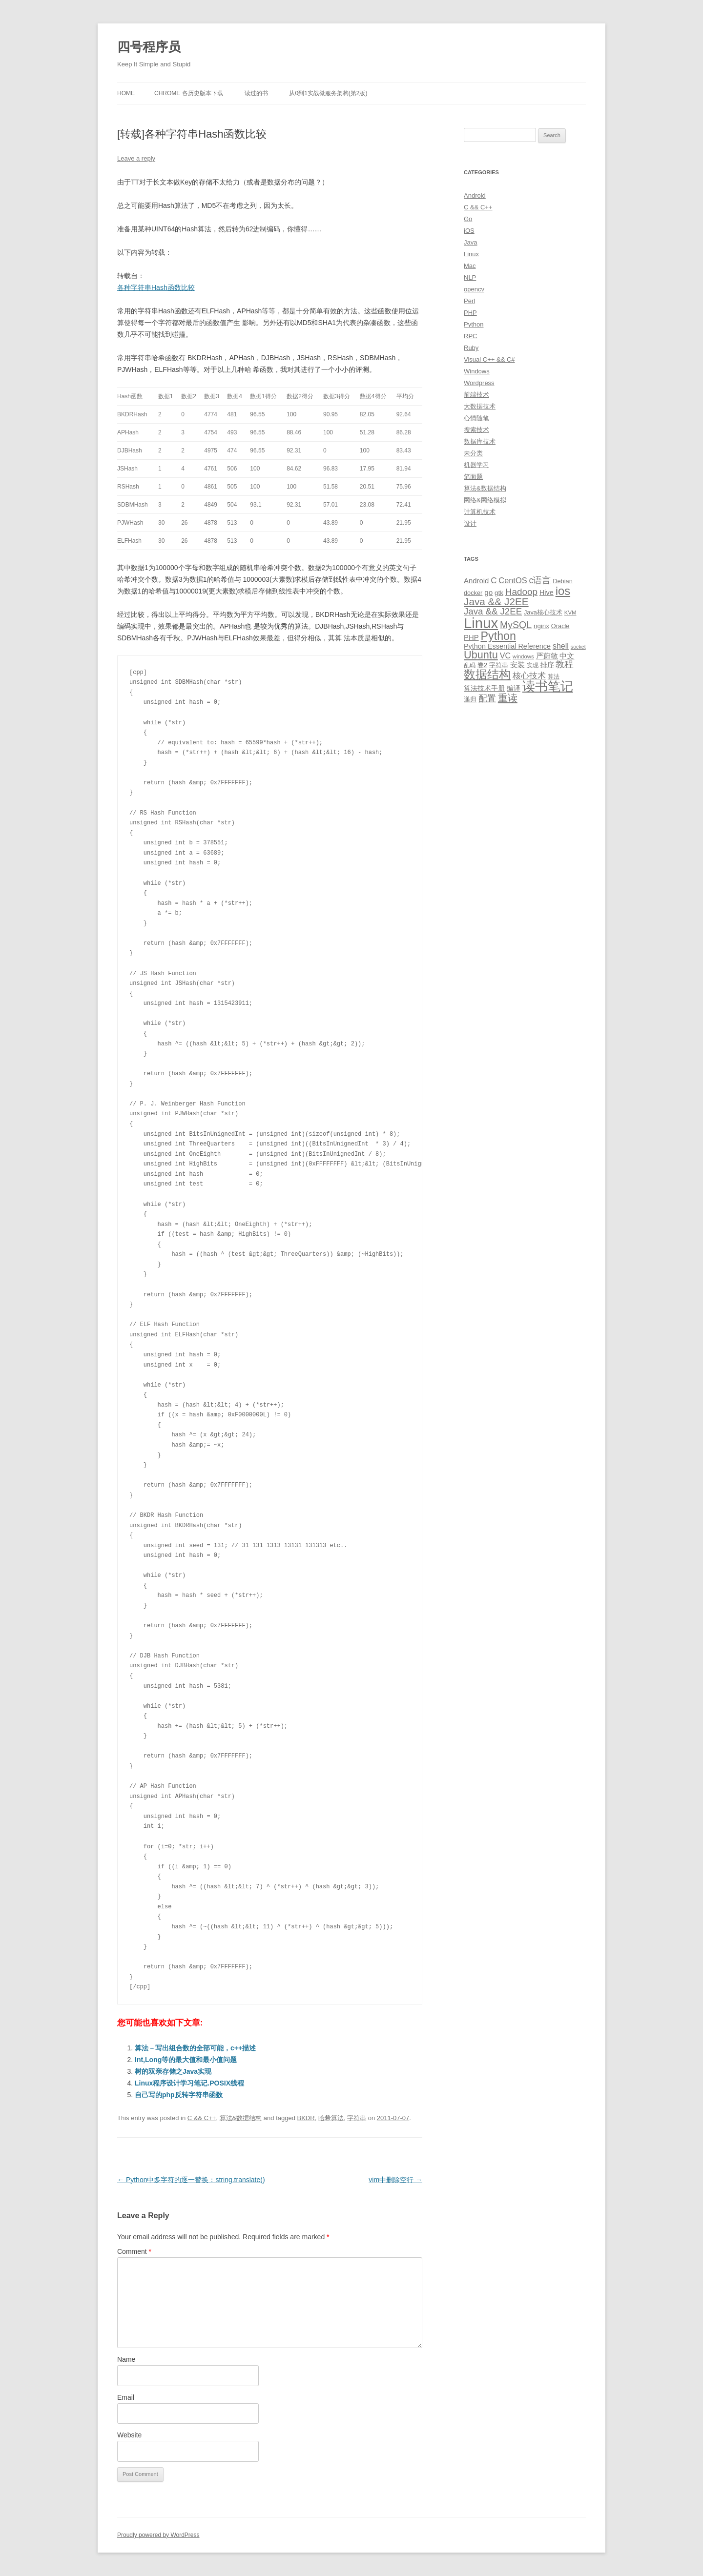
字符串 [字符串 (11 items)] (498, 665)
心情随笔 (476, 418)
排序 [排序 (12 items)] (547, 665)
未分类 (473, 453)
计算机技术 (480, 511)
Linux (471, 254)
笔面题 (473, 476)
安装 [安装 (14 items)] (517, 665)
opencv (474, 289)
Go (468, 219)
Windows (477, 371)
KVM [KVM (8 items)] (570, 612)
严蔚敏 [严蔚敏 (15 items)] (547, 656)
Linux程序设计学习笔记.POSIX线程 (189, 2083)
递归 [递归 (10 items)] (470, 699)
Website (129, 2435)
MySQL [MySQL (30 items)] (516, 624)
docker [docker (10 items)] (473, 592)
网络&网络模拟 (485, 500)
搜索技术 (476, 429)
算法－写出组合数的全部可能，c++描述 (195, 2048)
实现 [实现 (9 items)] (532, 665)
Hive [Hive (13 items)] (546, 592)
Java (470, 242)
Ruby (471, 347)
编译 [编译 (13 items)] (513, 688)
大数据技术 (480, 406)
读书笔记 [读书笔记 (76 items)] (547, 686)
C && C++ (201, 2118)
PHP (470, 312)
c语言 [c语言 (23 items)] (540, 580)
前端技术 (476, 394)
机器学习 (476, 465)
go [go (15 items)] (488, 592)
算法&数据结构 (241, 2118)
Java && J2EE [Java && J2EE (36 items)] (496, 601)
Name (126, 2359)
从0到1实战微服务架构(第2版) (328, 93)
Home (126, 93)
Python (473, 324)
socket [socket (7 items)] (578, 647)
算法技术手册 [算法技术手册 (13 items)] (484, 688)
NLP (470, 277)
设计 (470, 523)
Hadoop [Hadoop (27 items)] (521, 592)
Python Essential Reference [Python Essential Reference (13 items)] (507, 646)
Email (125, 2397)
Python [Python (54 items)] (498, 636)
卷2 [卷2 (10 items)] (482, 665)
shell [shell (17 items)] (561, 645)
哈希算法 (331, 2118)
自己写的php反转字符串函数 (179, 2095)
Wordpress (479, 383)
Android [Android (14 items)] (476, 581)
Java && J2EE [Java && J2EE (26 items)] (493, 611)
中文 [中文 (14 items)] (566, 656)
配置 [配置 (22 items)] (487, 698)
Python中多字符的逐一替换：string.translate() (191, 2180)
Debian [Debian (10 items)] (562, 581)
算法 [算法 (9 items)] (553, 676)
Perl (469, 301)
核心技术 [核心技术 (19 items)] (529, 675)
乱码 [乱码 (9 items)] (470, 665)
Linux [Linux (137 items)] (481, 623)
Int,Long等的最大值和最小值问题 (186, 2060)
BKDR (306, 2118)
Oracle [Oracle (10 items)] (560, 626)
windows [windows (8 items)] (523, 656)
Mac (470, 265)
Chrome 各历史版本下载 (188, 93)
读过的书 (256, 93)
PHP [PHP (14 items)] (471, 637)
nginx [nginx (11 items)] (541, 626)
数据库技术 (480, 441)
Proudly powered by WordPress (158, 2535)
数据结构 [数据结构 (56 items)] (487, 674)
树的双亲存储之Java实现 (173, 2071)
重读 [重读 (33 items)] (507, 698)
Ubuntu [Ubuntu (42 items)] (481, 655)
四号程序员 (149, 47)
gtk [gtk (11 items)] (499, 592)
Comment (134, 2251)
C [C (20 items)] (493, 580)
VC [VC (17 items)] (505, 655)
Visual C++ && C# (489, 359)
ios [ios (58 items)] (563, 590)
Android (475, 195)
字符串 (356, 2118)
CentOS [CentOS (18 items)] (512, 580)
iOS (469, 230)
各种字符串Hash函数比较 (156, 287)
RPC (470, 336)
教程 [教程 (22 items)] (564, 664)
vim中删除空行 (395, 2180)
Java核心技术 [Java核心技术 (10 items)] (543, 612)
